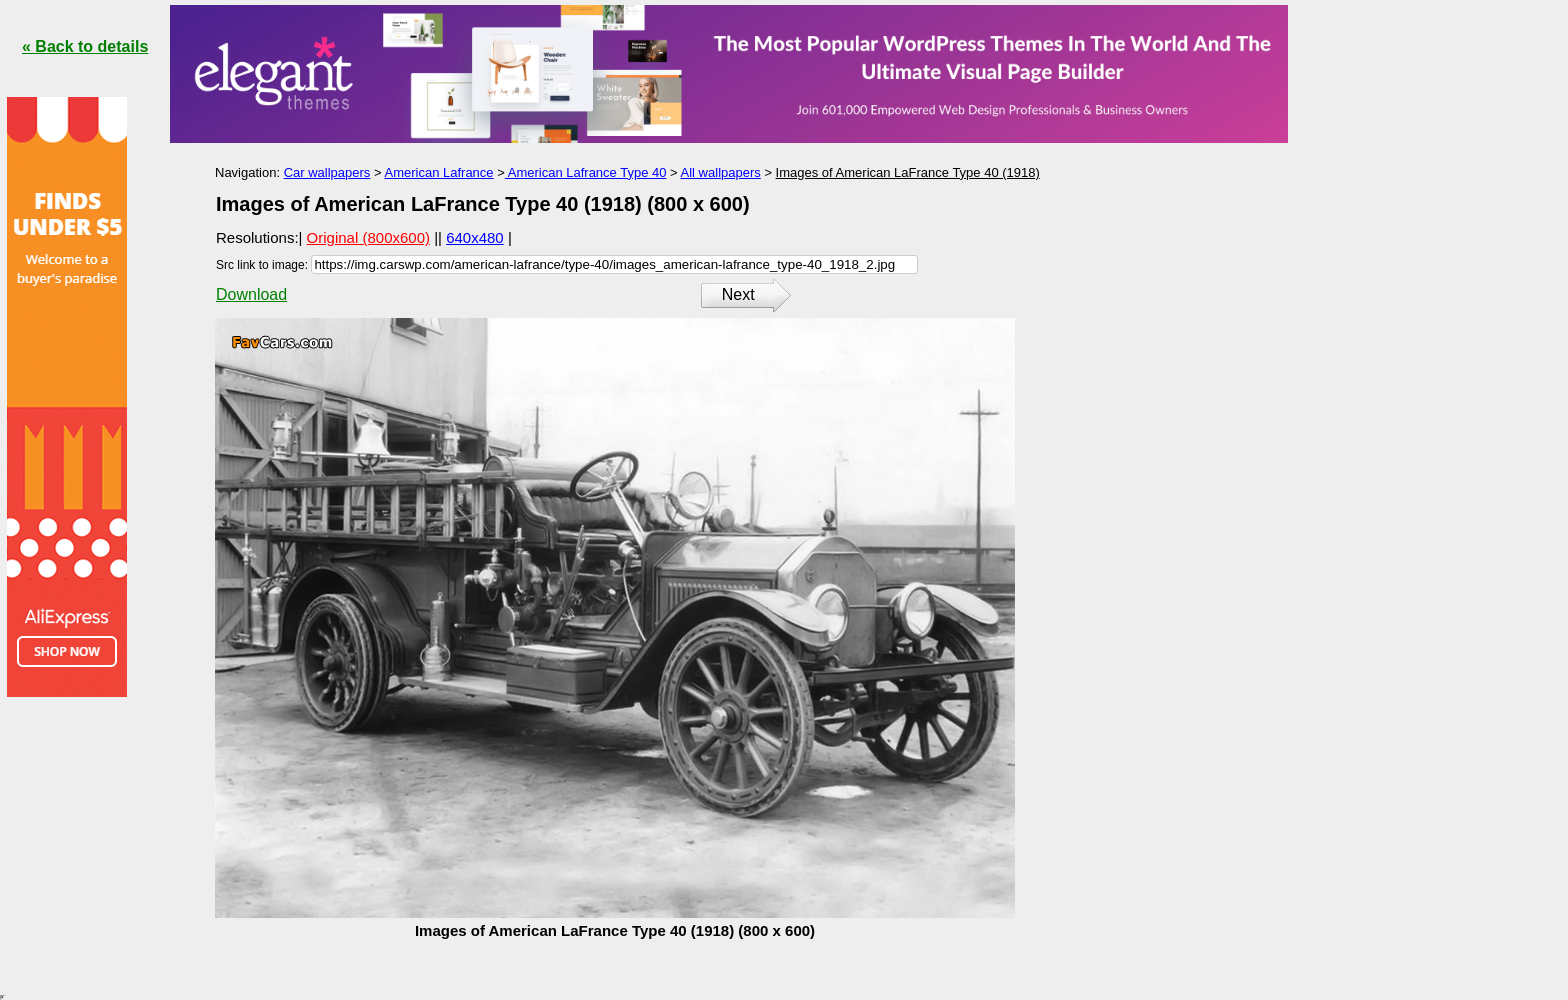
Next (738, 294)
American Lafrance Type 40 (586, 172)
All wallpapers (721, 172)
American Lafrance (438, 172)
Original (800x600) (368, 237)
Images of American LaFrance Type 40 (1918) (908, 172)
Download (251, 294)
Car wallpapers (327, 172)
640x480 (475, 237)
